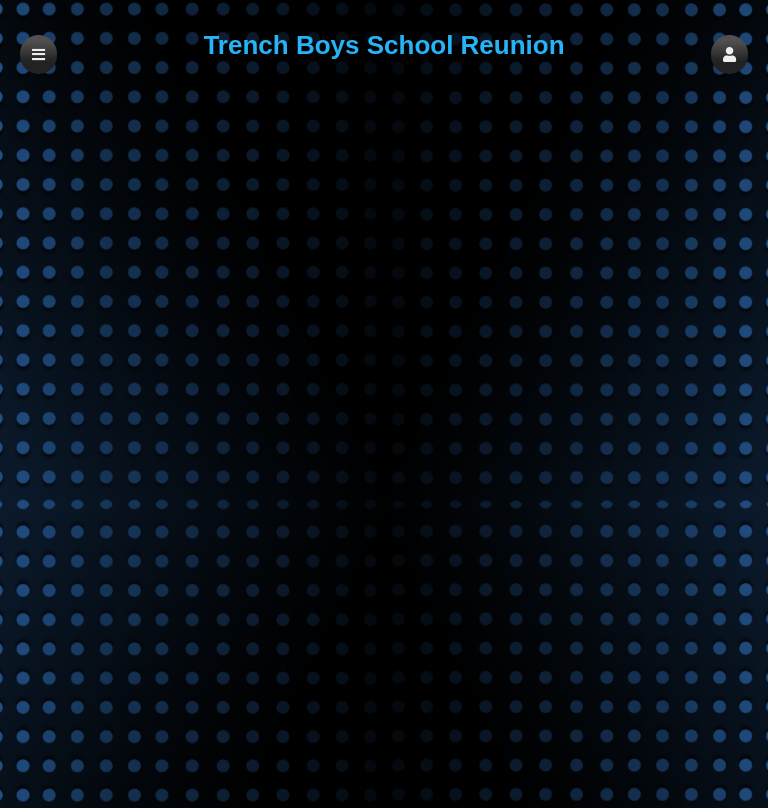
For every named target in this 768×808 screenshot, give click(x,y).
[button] (729, 54)
